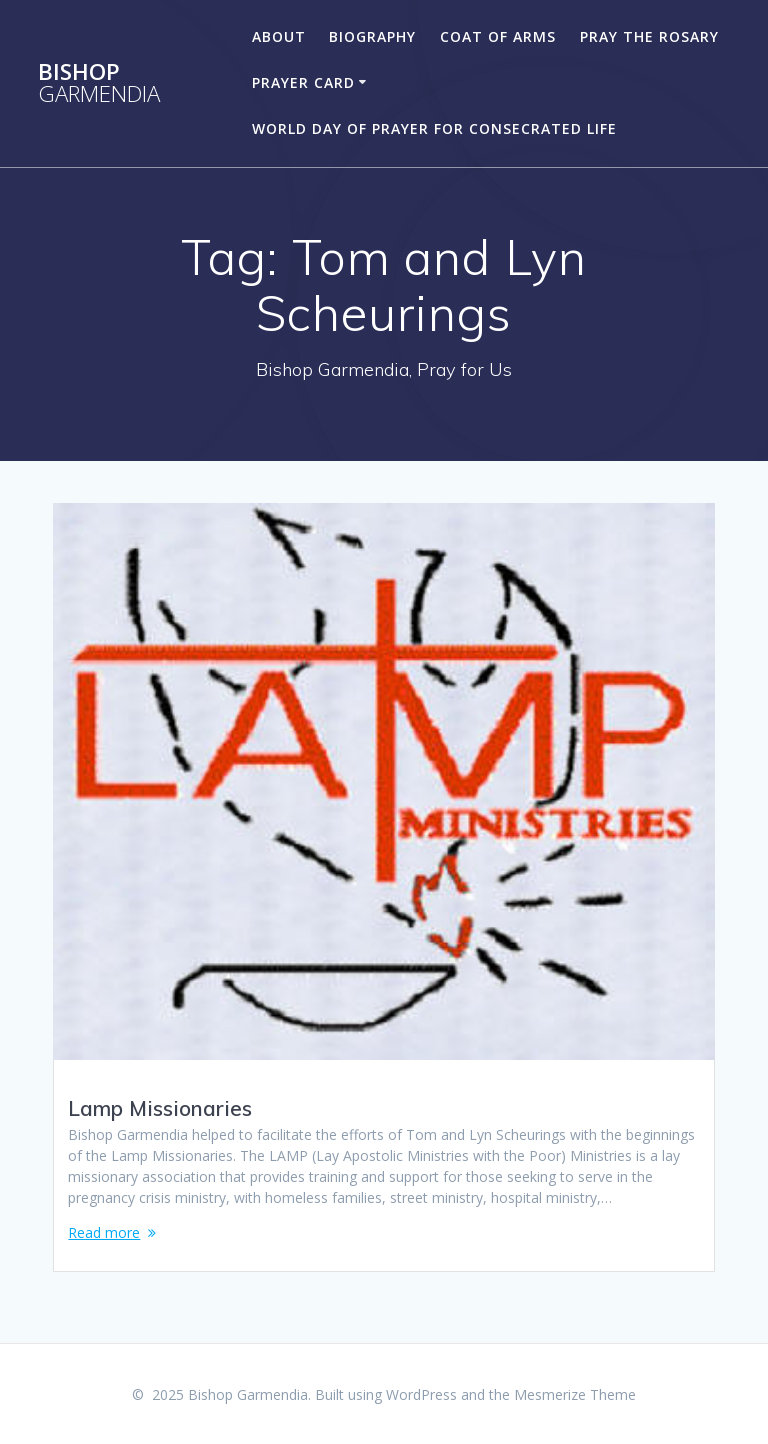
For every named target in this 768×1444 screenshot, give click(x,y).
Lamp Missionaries (160, 1108)
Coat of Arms (498, 36)
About (279, 36)
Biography (372, 36)
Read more (104, 1232)
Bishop (99, 83)
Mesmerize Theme (575, 1394)
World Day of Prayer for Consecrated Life (434, 128)
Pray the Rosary (649, 36)
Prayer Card (303, 82)
